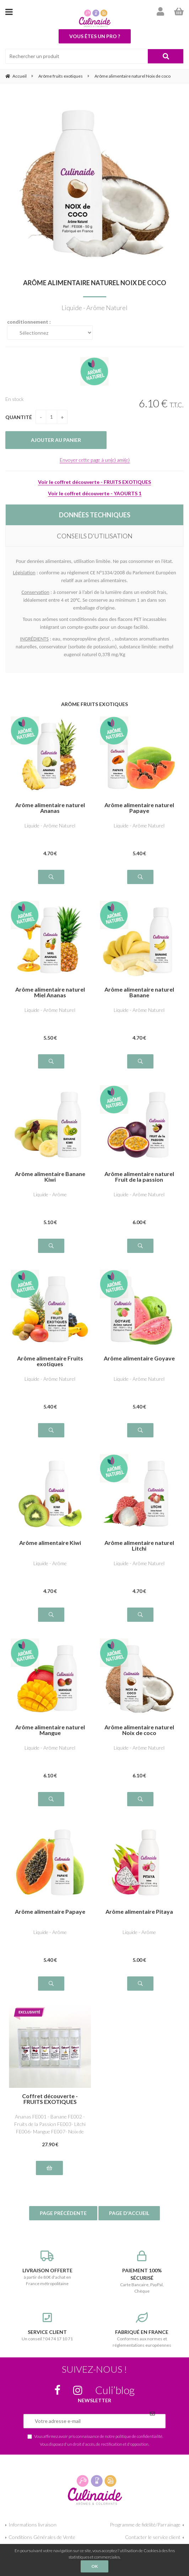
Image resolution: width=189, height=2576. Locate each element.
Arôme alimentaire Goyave (139, 1358)
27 (50, 2144)
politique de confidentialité (138, 2436)
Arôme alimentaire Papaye (50, 1912)
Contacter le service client (152, 2537)
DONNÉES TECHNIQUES (94, 515)
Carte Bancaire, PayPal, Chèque (141, 2272)
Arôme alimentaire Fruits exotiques (50, 1361)
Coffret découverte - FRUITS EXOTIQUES (50, 2099)
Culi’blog (115, 2389)
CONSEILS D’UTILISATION (95, 536)
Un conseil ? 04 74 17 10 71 (47, 2326)
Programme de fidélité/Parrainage (145, 2525)
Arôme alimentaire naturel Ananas (50, 808)
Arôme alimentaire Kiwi (50, 1543)
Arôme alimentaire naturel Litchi (139, 1545)
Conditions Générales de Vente (42, 2537)
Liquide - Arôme (50, 1194)
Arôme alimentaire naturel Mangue (50, 1730)
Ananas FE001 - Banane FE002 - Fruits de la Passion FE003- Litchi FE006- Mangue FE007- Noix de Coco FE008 (50, 2124)
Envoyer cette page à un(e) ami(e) (95, 460)
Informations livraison (32, 2525)
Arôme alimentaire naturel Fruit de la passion (139, 1176)
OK (94, 2566)
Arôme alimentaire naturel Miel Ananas (50, 992)
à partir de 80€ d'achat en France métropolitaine (47, 2268)
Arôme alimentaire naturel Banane (139, 992)
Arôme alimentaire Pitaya (139, 1912)
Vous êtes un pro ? (94, 36)
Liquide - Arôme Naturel (50, 825)
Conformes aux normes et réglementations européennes (141, 2330)
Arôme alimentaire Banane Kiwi (50, 1176)
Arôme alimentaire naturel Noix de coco (94, 283)
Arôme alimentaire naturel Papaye (139, 808)
